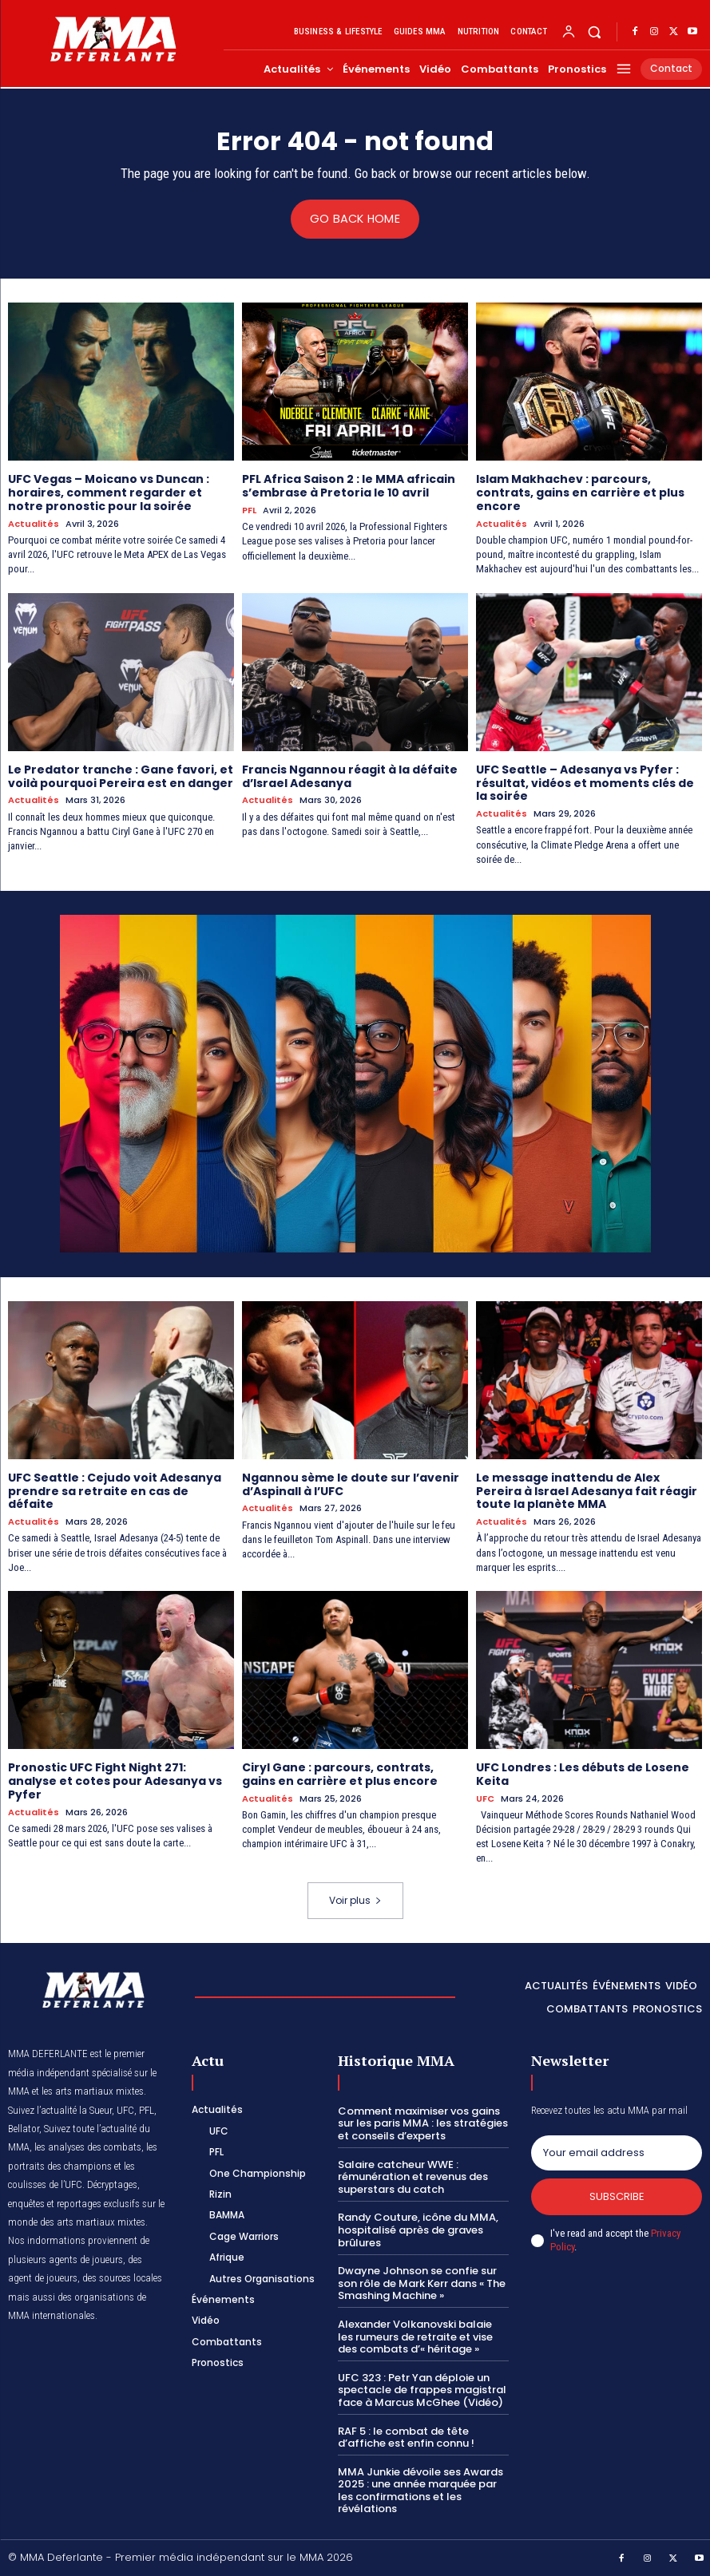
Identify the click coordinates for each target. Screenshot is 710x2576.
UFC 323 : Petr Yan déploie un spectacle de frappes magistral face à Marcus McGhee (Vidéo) (422, 2389)
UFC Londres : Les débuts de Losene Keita (582, 1774)
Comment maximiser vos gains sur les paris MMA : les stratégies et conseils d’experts (423, 2123)
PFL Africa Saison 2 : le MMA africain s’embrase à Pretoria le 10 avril (348, 486)
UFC (485, 1798)
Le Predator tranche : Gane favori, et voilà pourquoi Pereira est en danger (120, 775)
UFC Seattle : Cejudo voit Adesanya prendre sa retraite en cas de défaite (114, 1490)
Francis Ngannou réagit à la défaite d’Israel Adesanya (350, 775)
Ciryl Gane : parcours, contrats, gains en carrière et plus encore (340, 1774)
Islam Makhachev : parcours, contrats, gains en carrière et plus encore (580, 492)
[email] (616, 2152)
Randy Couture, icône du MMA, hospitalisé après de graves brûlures (418, 2230)
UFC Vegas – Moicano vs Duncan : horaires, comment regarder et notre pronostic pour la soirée (108, 492)
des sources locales (122, 2277)
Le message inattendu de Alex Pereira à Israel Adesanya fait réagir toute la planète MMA (586, 1490)
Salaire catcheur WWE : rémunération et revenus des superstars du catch (413, 2176)
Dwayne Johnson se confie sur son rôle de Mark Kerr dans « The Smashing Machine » (422, 2283)
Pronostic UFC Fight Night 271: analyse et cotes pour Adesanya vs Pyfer (115, 1780)
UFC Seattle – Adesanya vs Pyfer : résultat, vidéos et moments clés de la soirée (585, 782)
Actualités (33, 524)
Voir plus (355, 1899)
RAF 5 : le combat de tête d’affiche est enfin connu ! (406, 2437)
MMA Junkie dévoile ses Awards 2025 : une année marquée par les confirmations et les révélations (420, 2489)
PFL (249, 510)
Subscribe (616, 2196)
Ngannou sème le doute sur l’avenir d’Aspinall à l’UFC (350, 1483)
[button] (594, 32)
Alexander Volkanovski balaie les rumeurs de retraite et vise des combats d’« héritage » (415, 2336)
